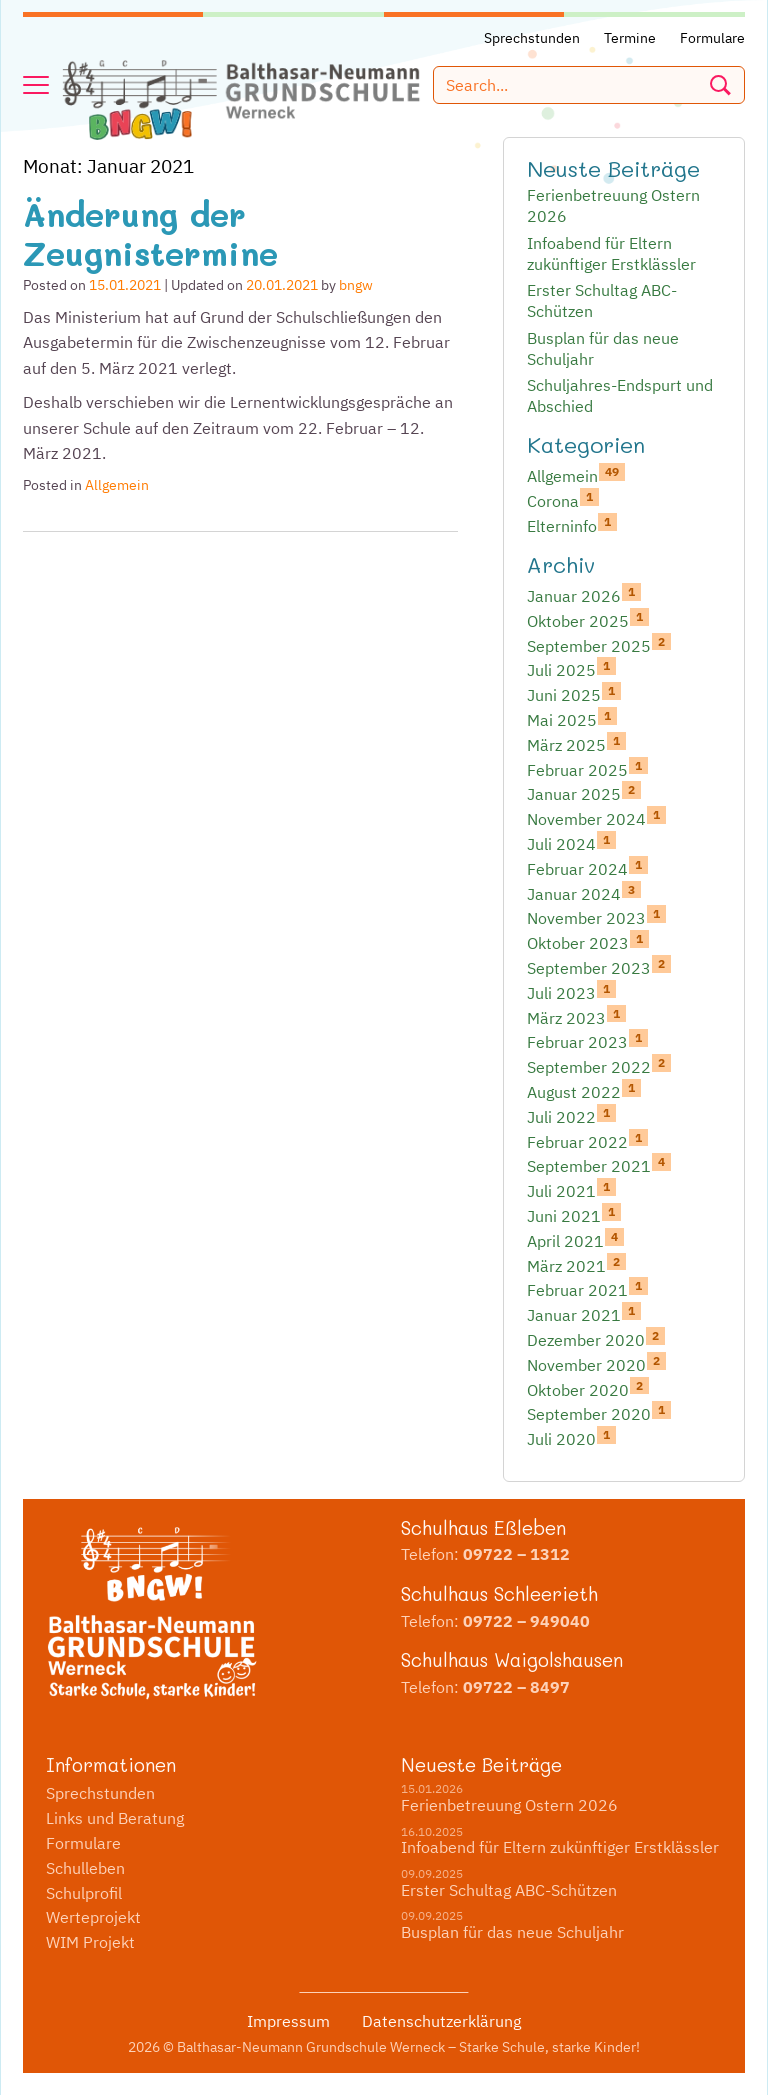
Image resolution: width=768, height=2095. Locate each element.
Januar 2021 (584, 1314)
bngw (356, 285)
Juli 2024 (571, 843)
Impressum (288, 2021)
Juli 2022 (571, 1116)
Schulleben (85, 1868)
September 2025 (599, 645)
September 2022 (599, 1066)
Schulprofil (84, 1893)
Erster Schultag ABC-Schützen (602, 300)
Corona (563, 500)
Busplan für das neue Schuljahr (603, 348)
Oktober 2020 (588, 1389)
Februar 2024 (587, 868)
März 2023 (576, 1017)
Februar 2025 (587, 769)
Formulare (83, 1843)
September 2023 (599, 967)
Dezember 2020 (596, 1339)
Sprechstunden (100, 1793)
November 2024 (596, 818)
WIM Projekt (90, 1942)
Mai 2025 (572, 719)
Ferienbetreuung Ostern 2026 (613, 205)
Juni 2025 (574, 694)
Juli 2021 (571, 1190)
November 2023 (596, 917)
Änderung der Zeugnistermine (150, 233)
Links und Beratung (115, 1818)
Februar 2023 (587, 1041)
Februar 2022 (587, 1141)
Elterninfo (572, 525)
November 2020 (596, 1364)
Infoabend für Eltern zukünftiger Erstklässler (611, 253)
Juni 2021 (574, 1215)
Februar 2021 (587, 1289)
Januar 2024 (584, 893)
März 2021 (576, 1265)
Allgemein (117, 485)
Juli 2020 (571, 1438)
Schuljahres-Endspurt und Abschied (620, 395)
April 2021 (575, 1240)
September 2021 (599, 1165)
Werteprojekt (93, 1917)
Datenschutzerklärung (441, 2021)
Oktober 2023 (588, 942)
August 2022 (584, 1091)
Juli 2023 (571, 992)
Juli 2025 (571, 669)
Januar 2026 (584, 595)
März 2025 (576, 744)
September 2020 (599, 1413)
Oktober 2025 (588, 620)
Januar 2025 (584, 793)
